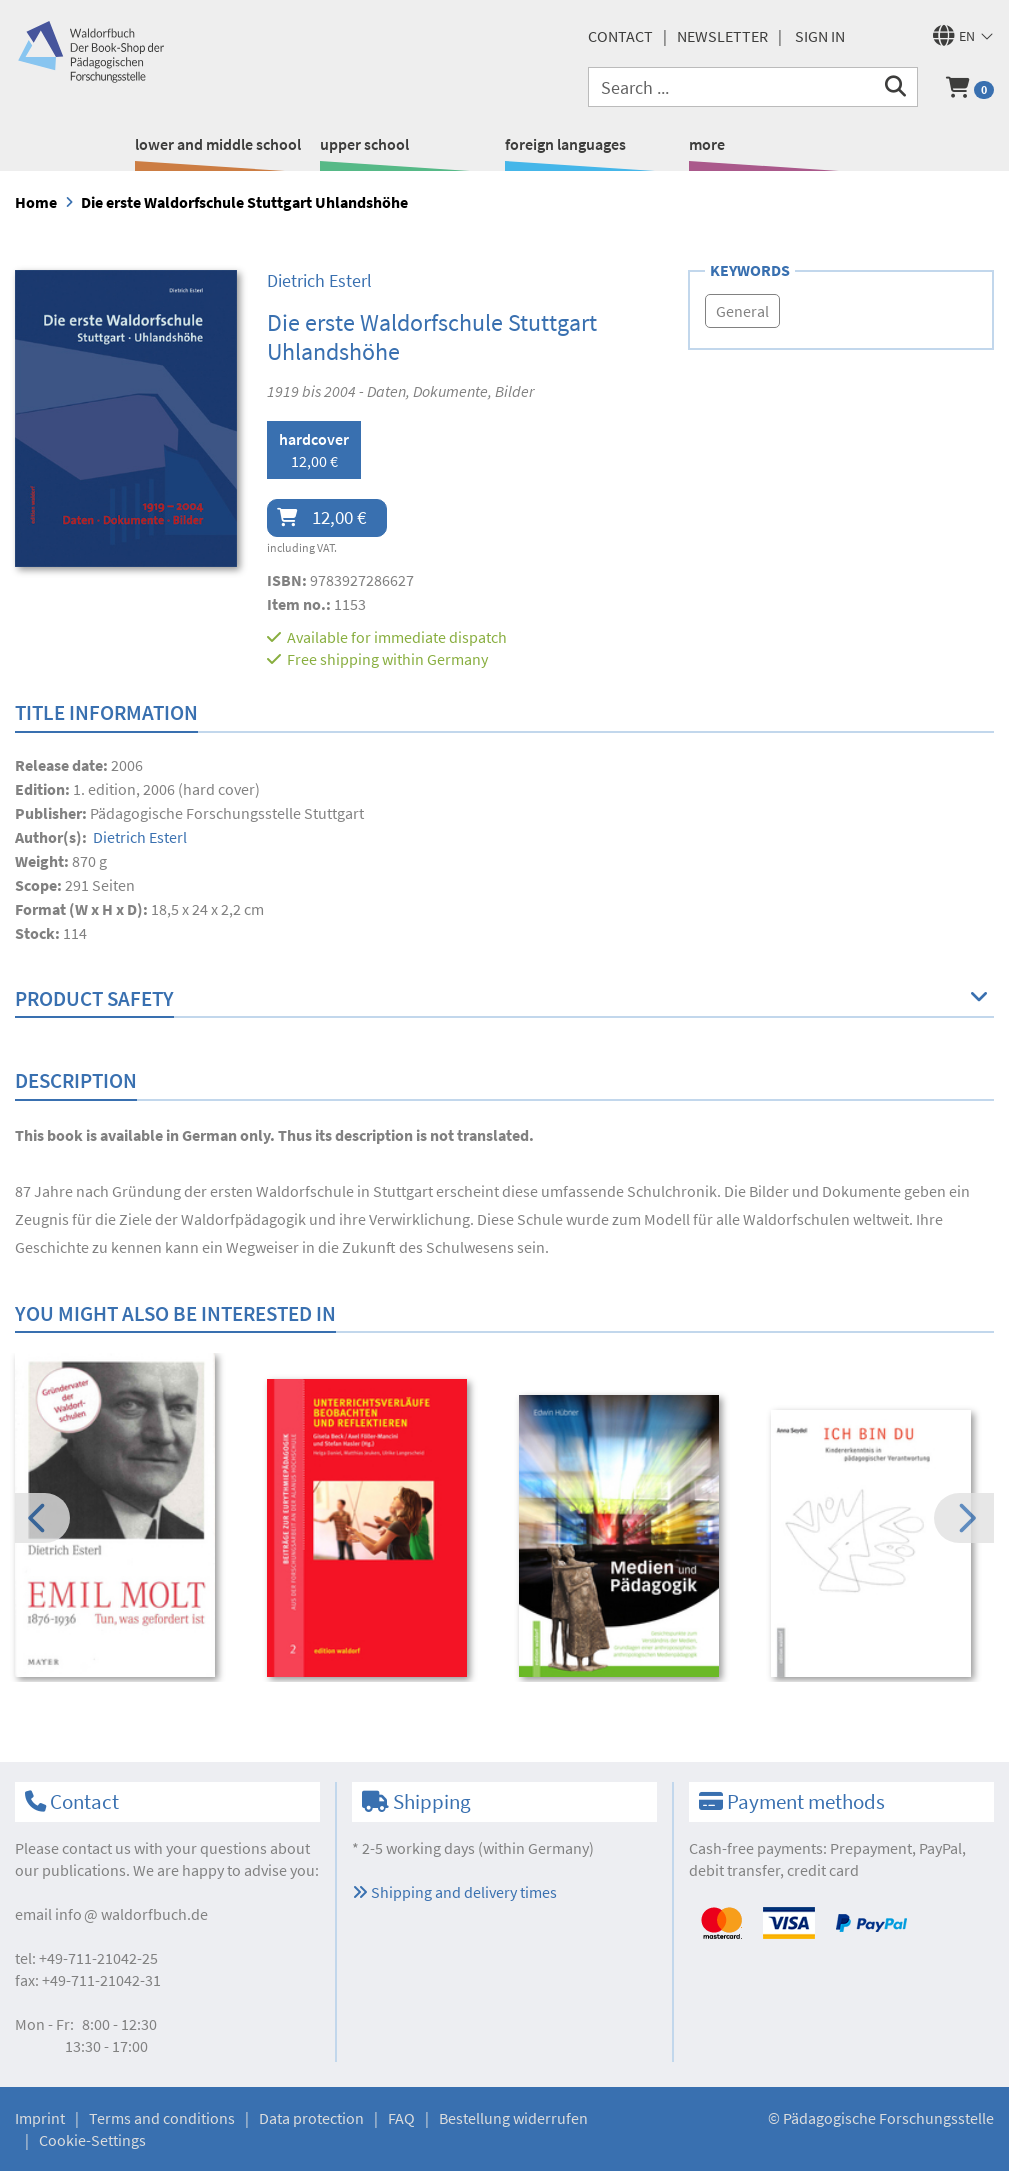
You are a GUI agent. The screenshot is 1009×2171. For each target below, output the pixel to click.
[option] (127, 1517)
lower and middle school (218, 144)
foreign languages (565, 144)
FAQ (401, 2118)
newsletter (722, 36)
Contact (620, 36)
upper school (364, 144)
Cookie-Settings (92, 2140)
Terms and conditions (162, 2118)
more (707, 144)
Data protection (311, 2118)
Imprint (40, 2118)
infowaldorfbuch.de (131, 1914)
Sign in (820, 36)
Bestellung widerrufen (513, 2118)
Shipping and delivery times (454, 1892)
